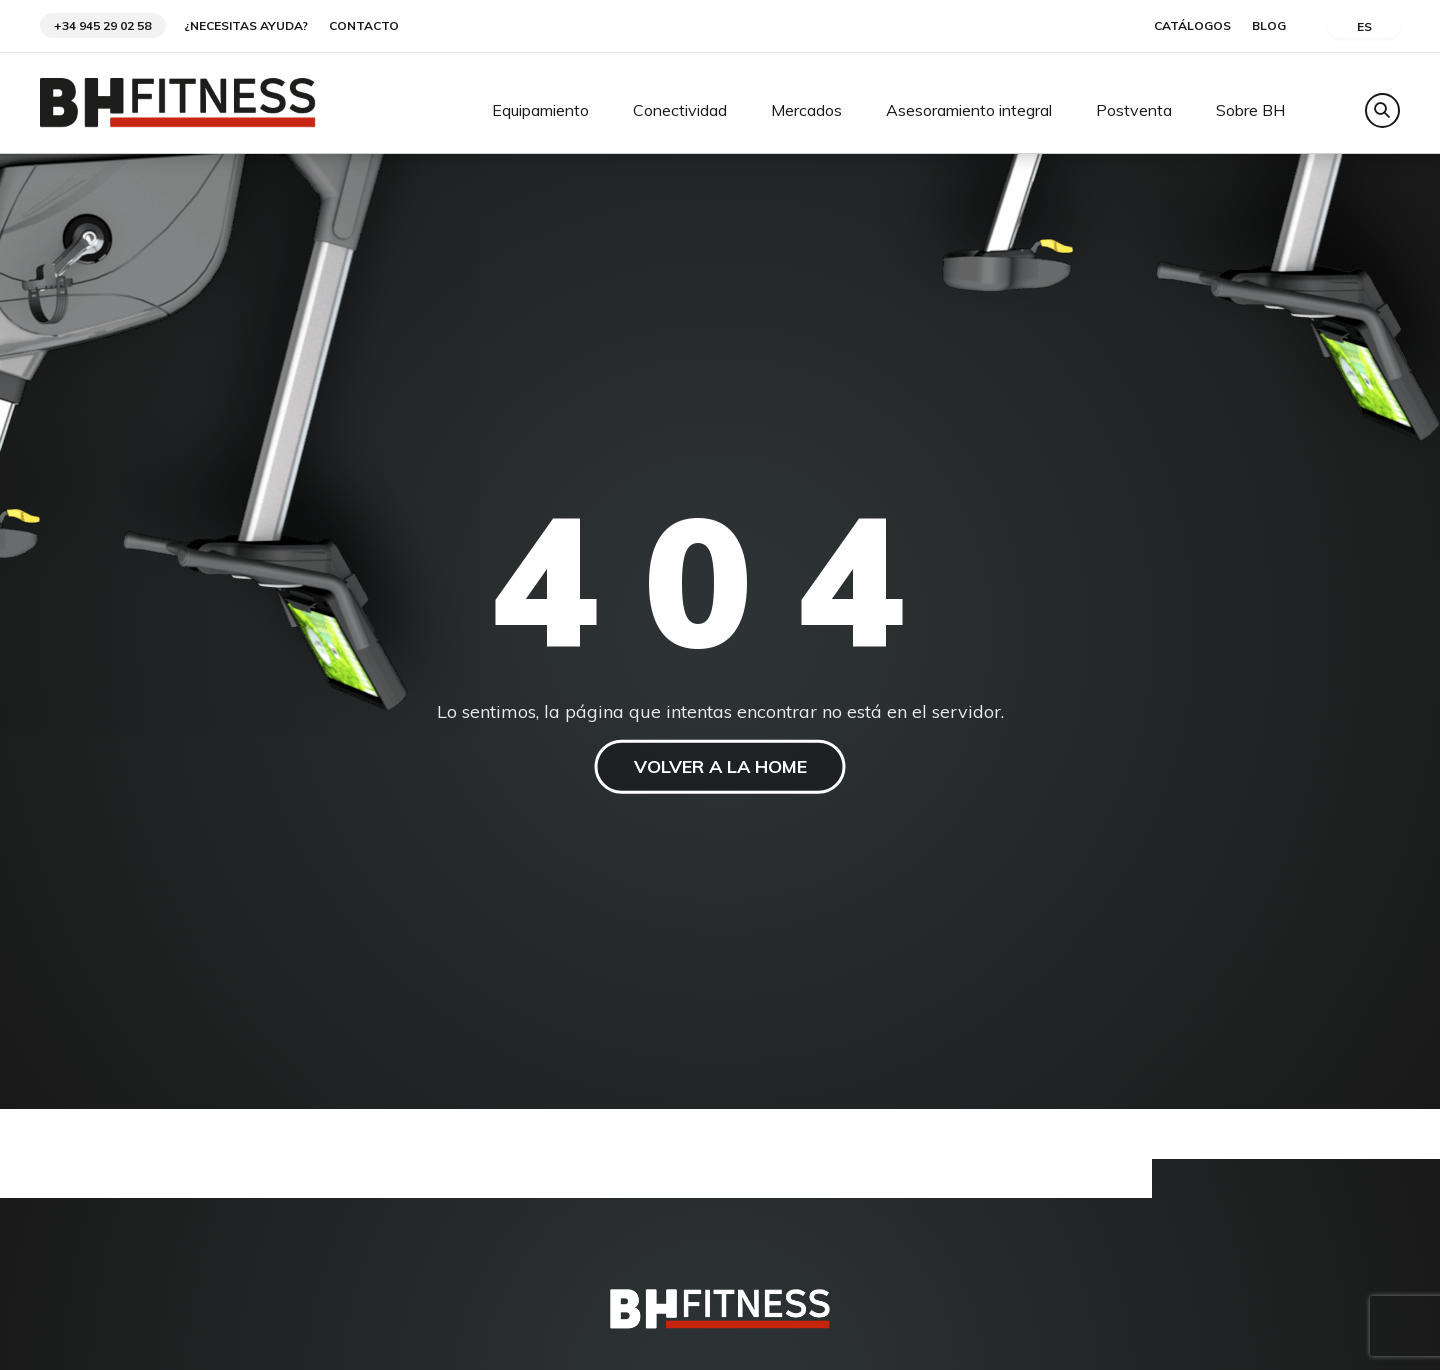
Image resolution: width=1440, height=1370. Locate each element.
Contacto (364, 26)
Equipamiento (540, 111)
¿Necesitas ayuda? (246, 26)
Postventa (1134, 111)
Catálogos (1192, 26)
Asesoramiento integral (969, 111)
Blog (1269, 26)
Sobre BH (1250, 111)
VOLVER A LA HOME (720, 766)
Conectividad (680, 111)
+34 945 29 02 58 (102, 25)
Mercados (806, 111)
